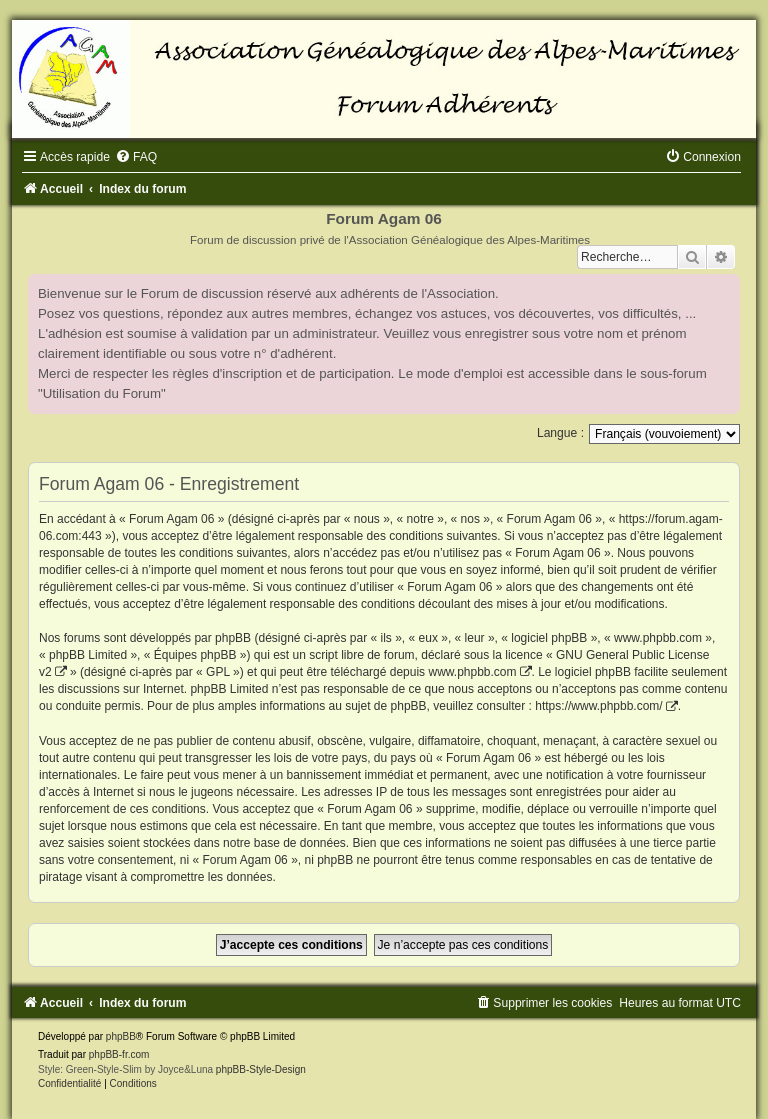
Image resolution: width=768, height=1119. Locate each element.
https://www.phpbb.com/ (598, 706)
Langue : (560, 433)
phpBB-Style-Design (261, 1069)
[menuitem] (136, 157)
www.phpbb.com (472, 672)
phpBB (121, 1036)
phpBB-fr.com (119, 1054)
